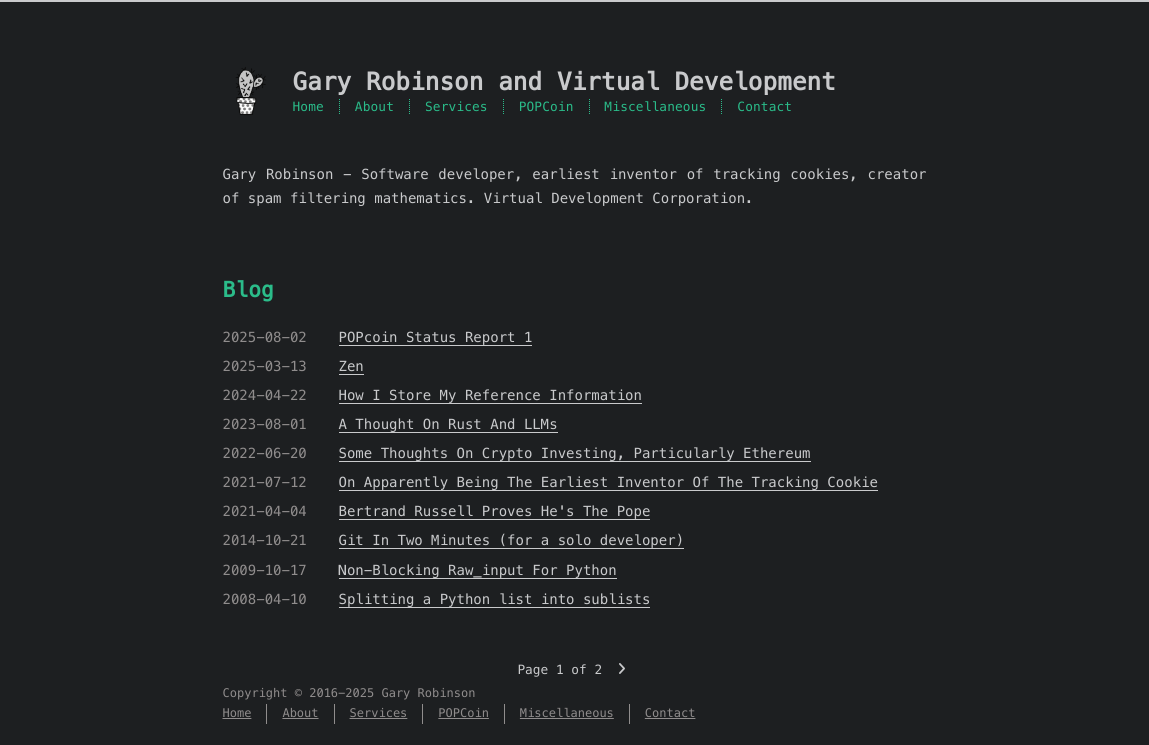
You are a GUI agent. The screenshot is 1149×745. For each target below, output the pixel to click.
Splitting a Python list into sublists (495, 599)
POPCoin (546, 106)
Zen (351, 366)
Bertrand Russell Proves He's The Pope (495, 511)
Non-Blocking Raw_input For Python (478, 570)
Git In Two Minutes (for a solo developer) (512, 540)
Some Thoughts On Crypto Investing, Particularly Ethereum (575, 453)
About (374, 106)
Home (308, 106)
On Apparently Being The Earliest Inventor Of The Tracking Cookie (608, 482)
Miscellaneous (656, 106)
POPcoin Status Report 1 (436, 337)
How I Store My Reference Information (490, 395)
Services (456, 106)
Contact (764, 106)
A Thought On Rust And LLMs (448, 424)
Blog (248, 289)
